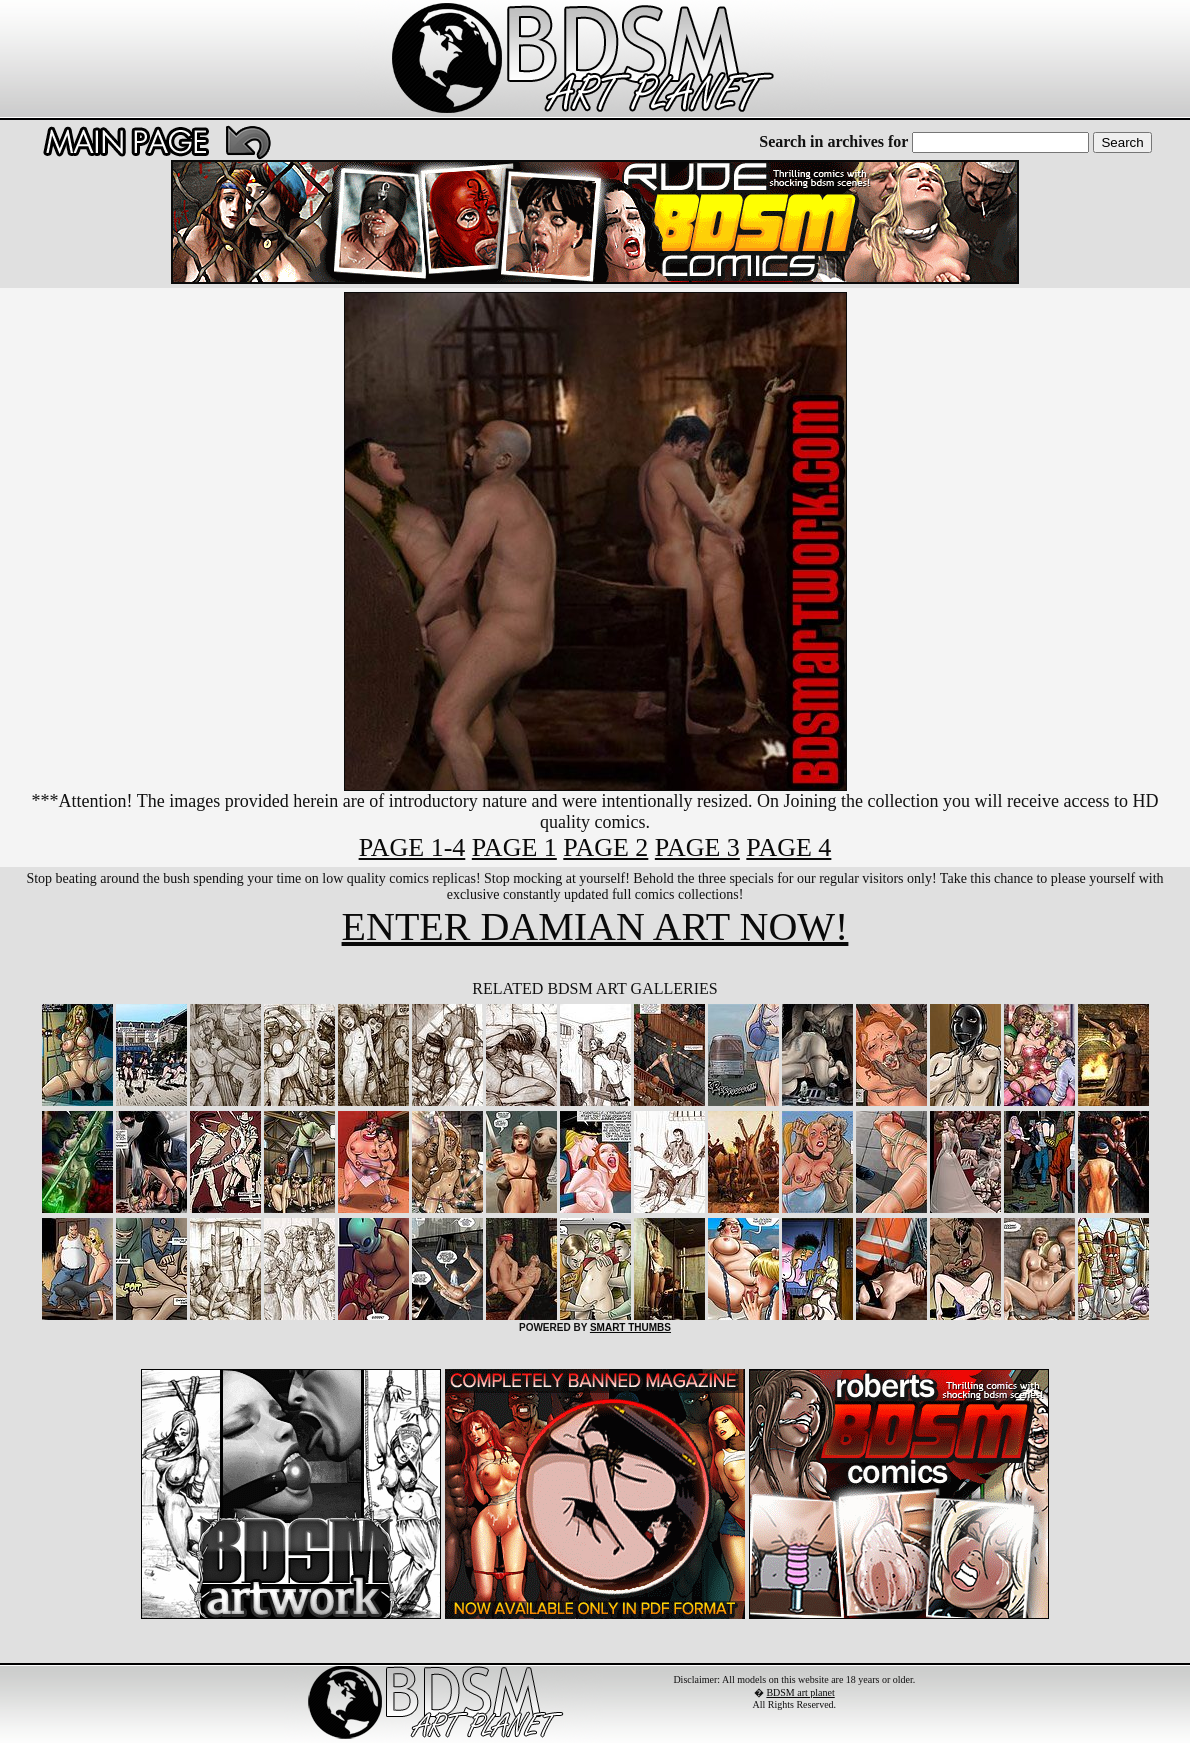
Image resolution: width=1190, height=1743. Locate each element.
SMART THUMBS (630, 1327)
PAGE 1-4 (412, 847)
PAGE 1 (514, 847)
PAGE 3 (697, 847)
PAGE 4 (788, 847)
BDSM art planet (800, 1692)
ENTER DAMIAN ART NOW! (595, 926)
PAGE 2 (605, 847)
